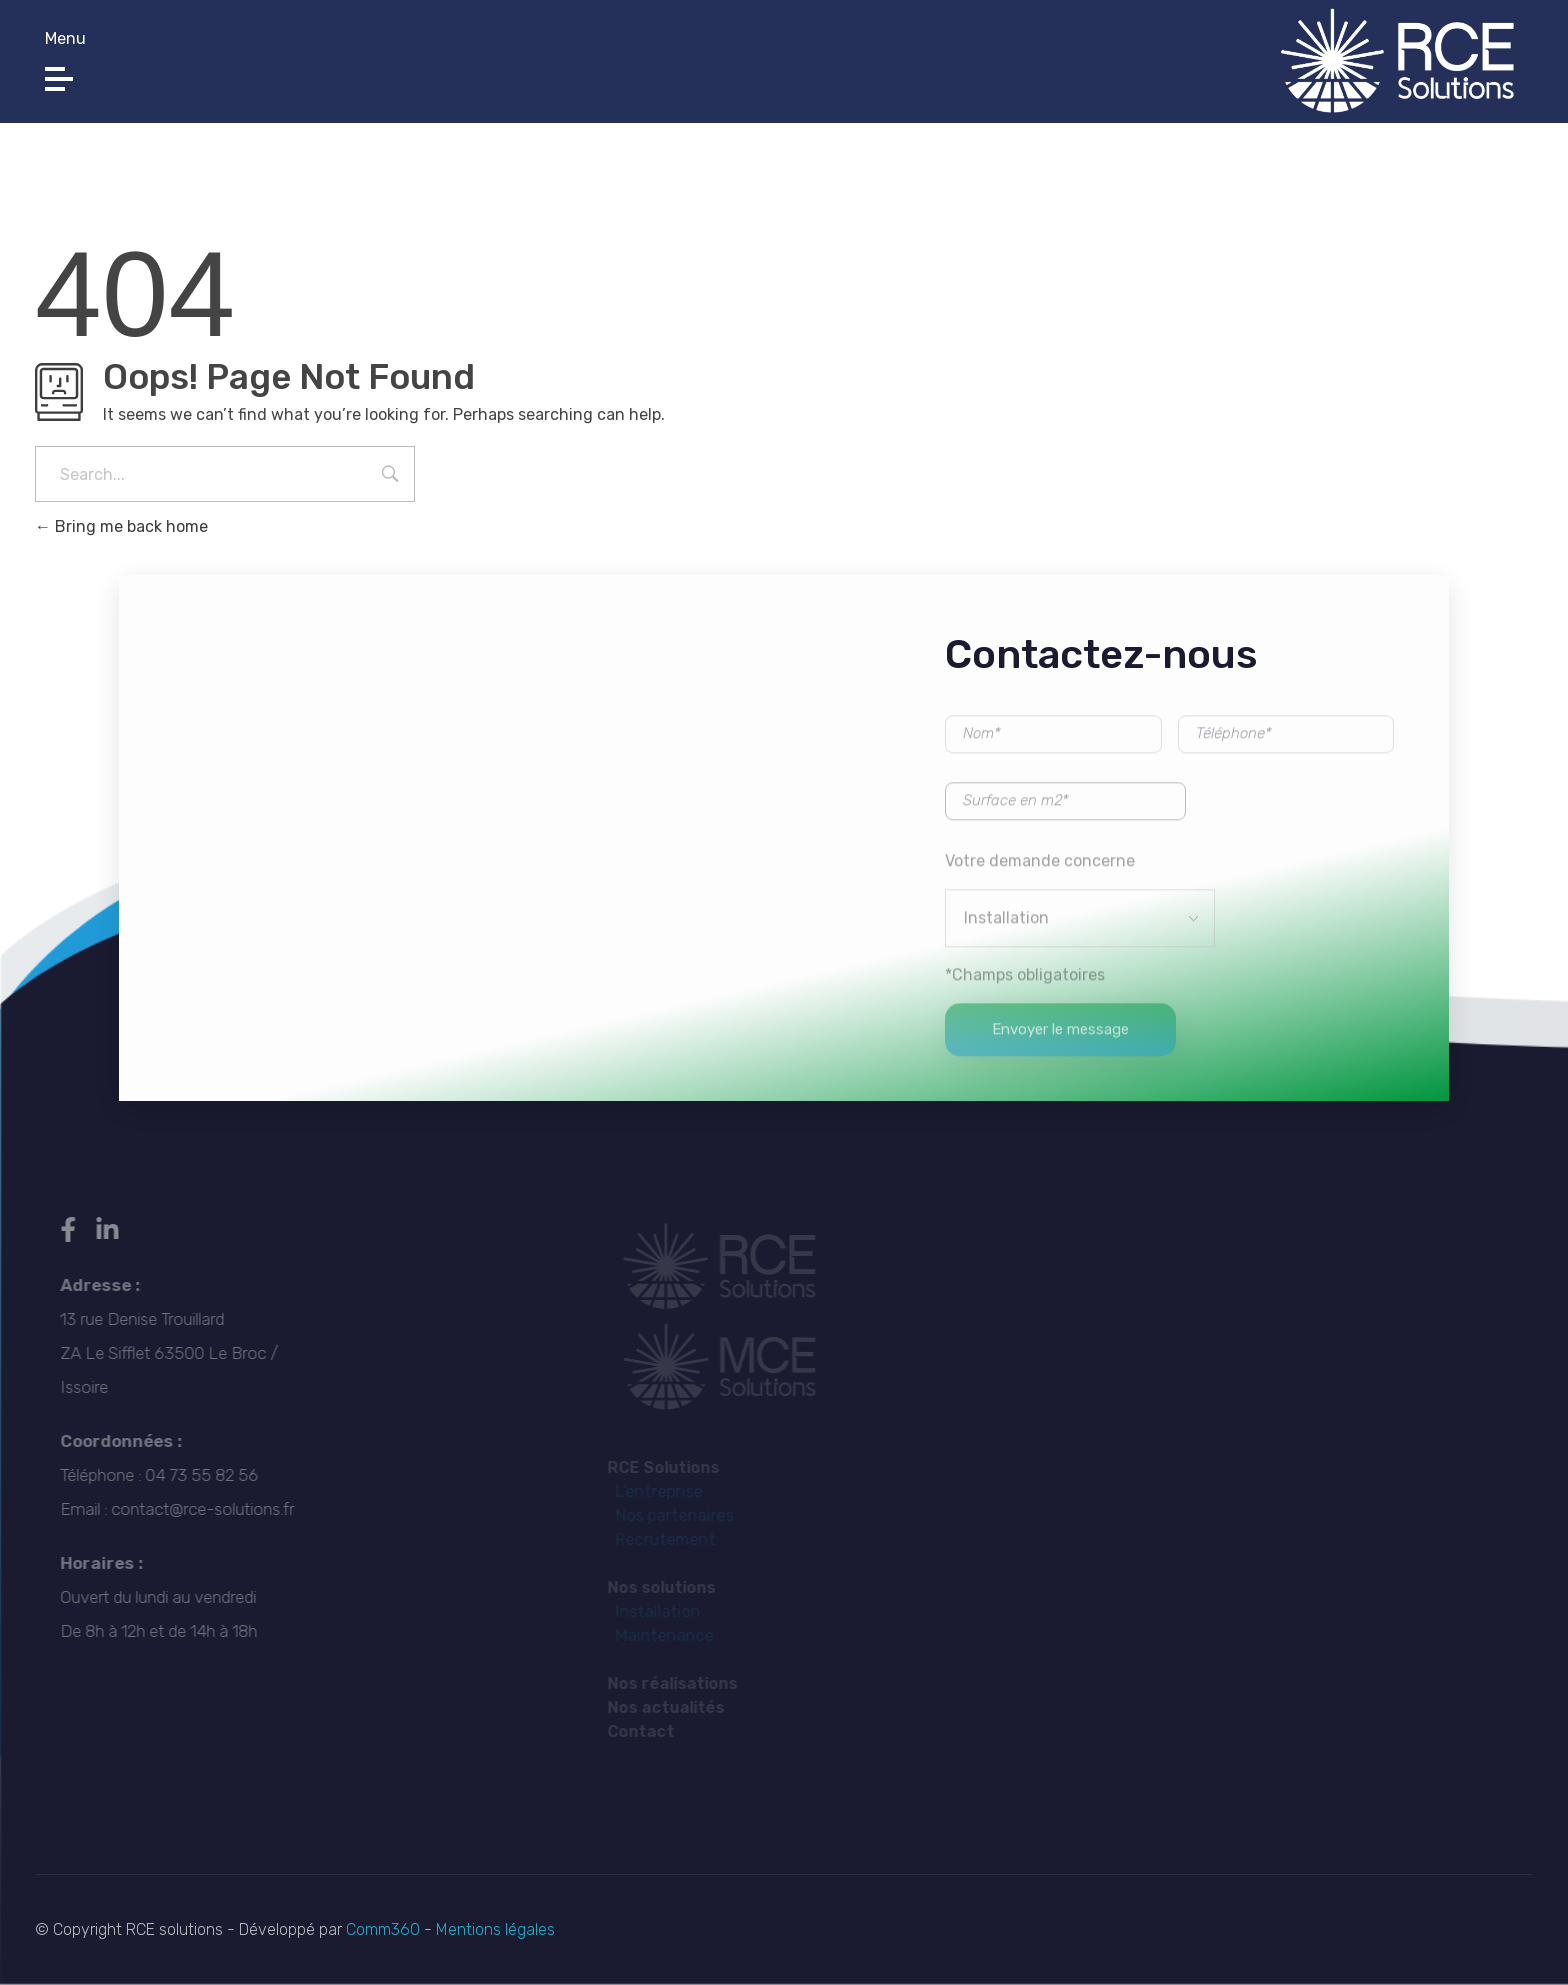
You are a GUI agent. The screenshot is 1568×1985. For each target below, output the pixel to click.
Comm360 (385, 1929)
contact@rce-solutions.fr (817, 66)
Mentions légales (493, 1929)
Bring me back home (121, 526)
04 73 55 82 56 (345, 66)
